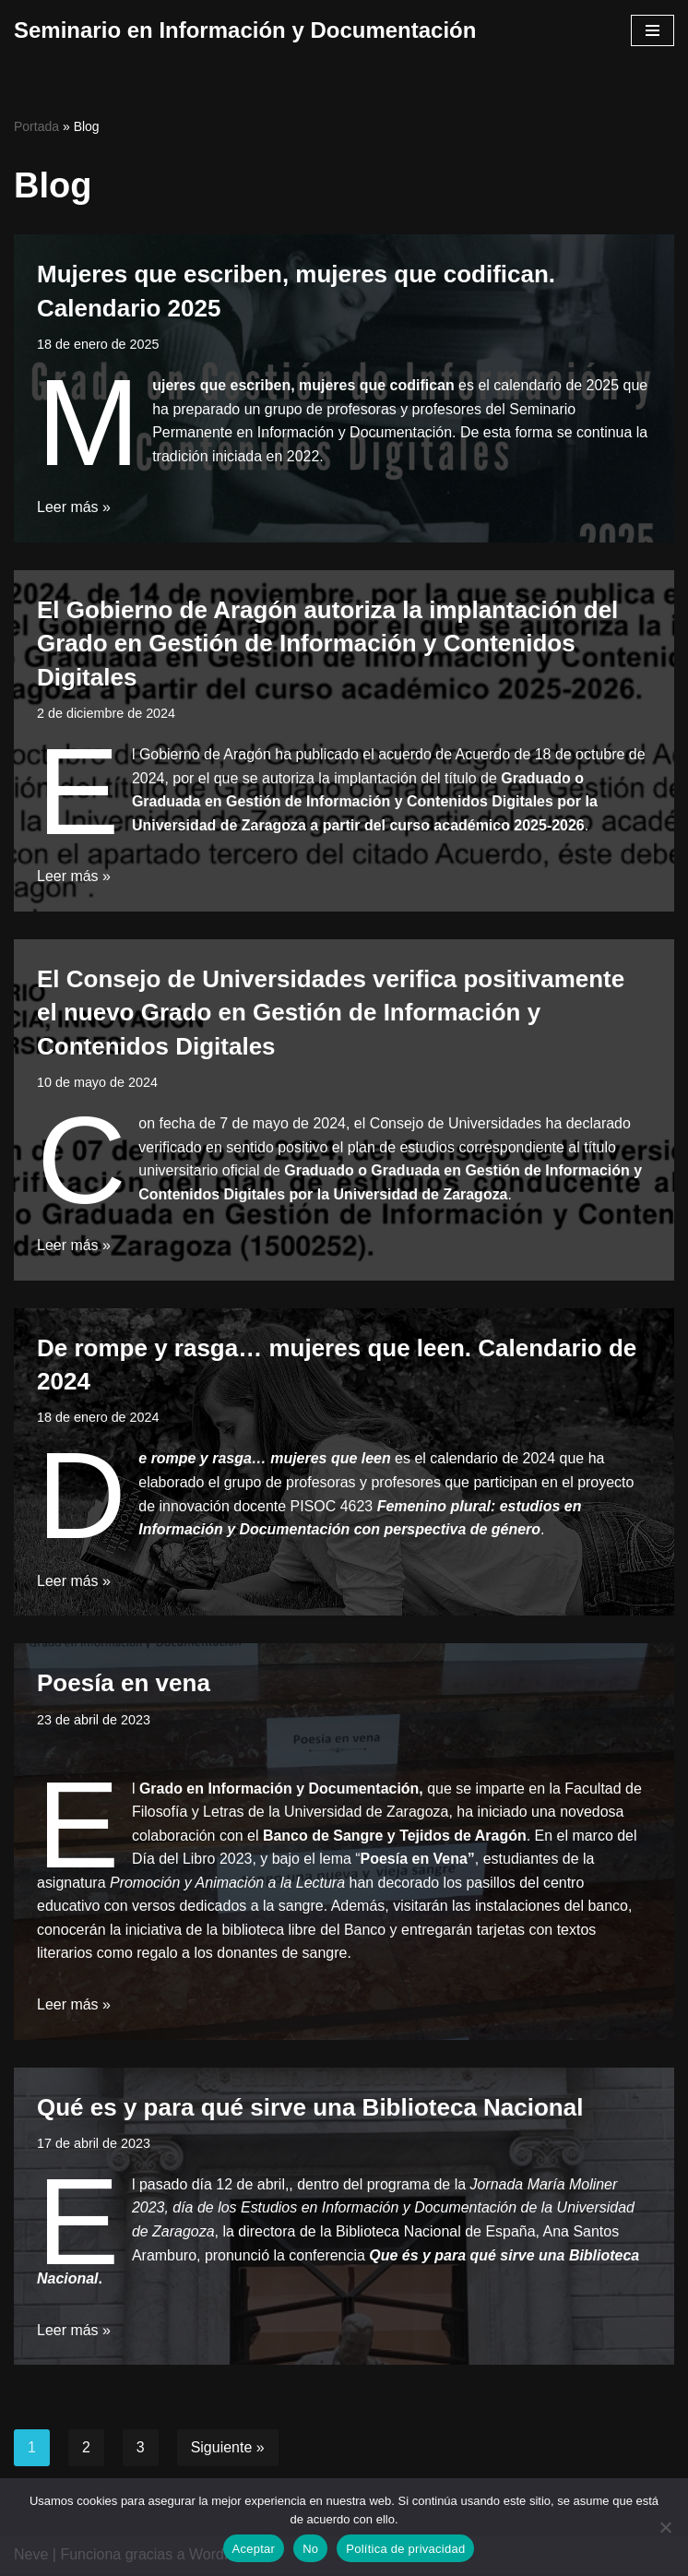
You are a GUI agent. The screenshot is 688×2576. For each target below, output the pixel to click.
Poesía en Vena (415, 1860)
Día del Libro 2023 (192, 1860)
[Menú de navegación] (652, 30)
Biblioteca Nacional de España (437, 2233)
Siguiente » (228, 2449)
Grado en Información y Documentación (279, 1789)
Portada (36, 126)
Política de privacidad (405, 2549)
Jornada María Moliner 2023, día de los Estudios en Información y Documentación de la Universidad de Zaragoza (383, 2209)
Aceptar (254, 2549)
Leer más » (74, 508)
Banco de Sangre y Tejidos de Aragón (395, 1836)
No (310, 2549)
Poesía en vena (123, 1684)
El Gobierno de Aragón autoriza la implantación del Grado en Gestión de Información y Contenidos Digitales (327, 643)
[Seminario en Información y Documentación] (245, 30)
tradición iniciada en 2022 (235, 456)
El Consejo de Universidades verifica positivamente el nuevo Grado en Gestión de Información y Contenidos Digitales (330, 1012)
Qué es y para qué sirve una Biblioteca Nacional (310, 2108)
